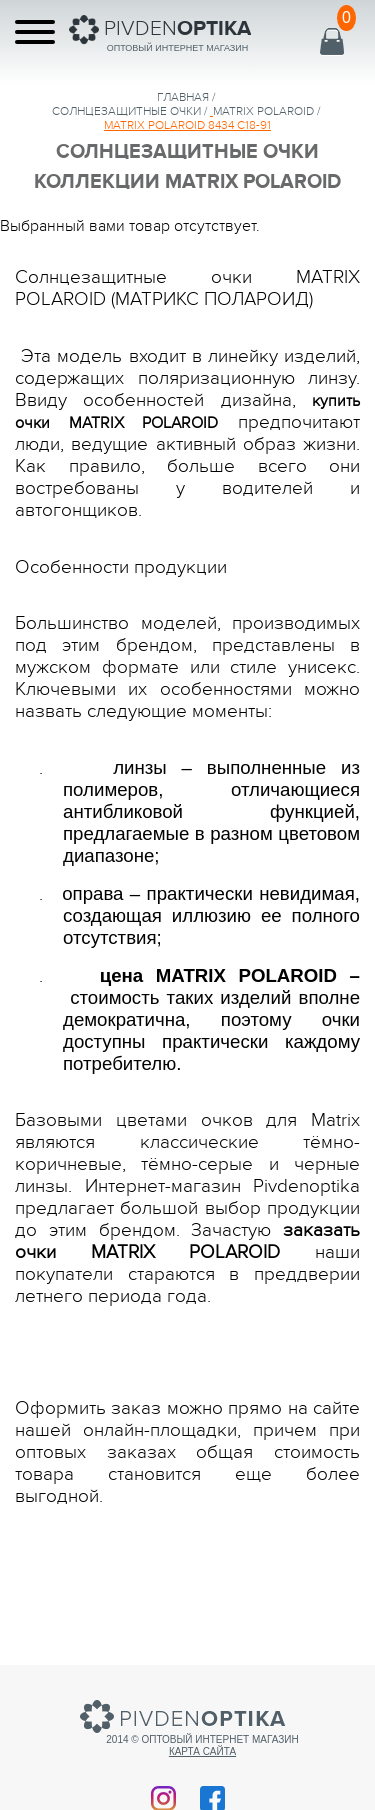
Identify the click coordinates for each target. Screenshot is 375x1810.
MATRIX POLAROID (263, 111)
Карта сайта (202, 1751)
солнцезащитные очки (126, 111)
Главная (183, 97)
